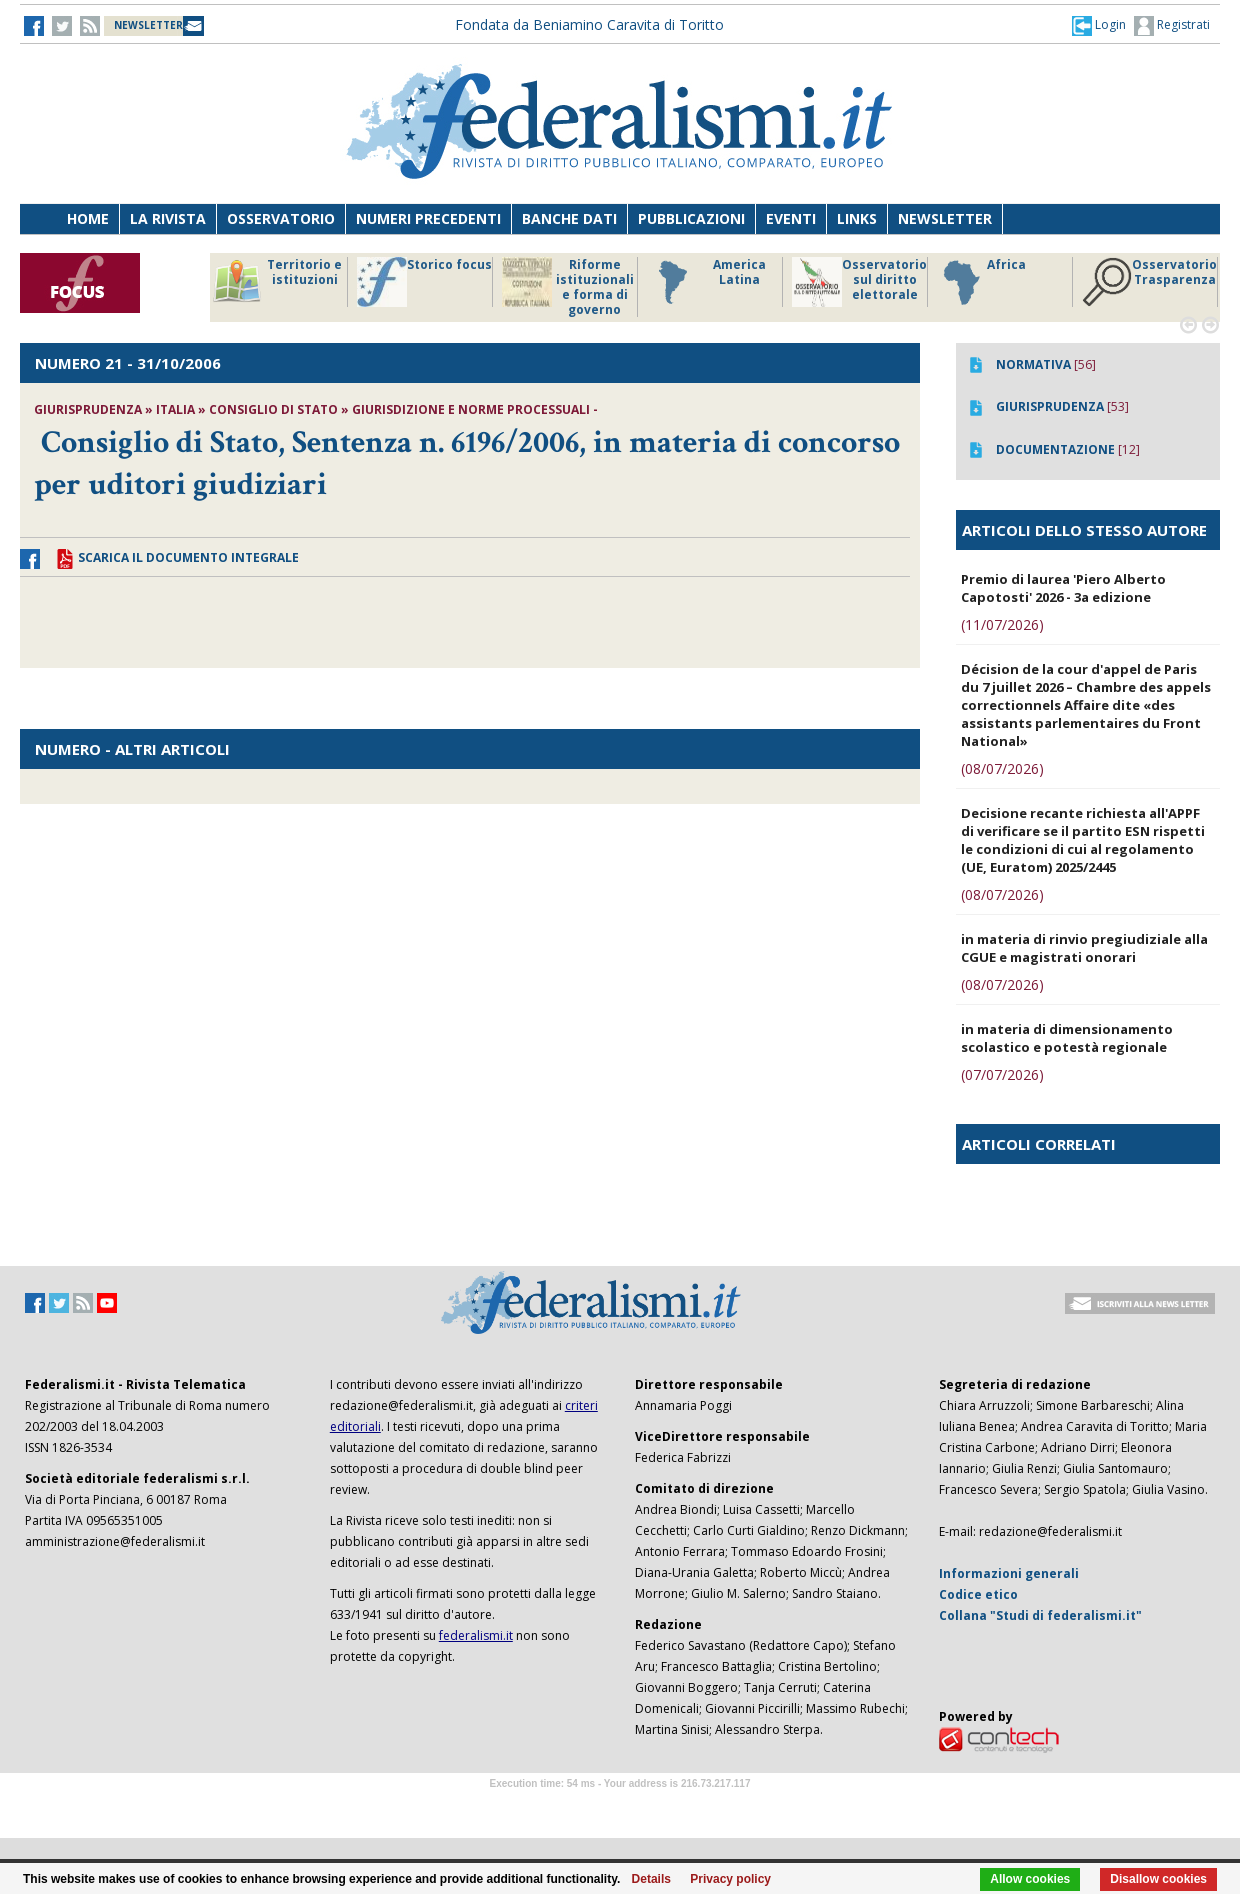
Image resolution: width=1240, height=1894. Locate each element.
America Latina (706, 282)
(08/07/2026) (1002, 768)
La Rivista (168, 218)
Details (651, 1879)
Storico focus (424, 282)
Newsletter (945, 218)
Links (857, 218)
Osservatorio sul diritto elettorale (859, 282)
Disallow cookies (1158, 1879)
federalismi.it (476, 1635)
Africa (981, 282)
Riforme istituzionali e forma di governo (568, 287)
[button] (1099, 25)
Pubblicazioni (691, 218)
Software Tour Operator (620, 1806)
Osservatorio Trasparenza (1149, 282)
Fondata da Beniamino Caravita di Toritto (589, 24)
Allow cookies (1030, 1879)
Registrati (1172, 26)
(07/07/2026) (1002, 1074)
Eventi (791, 218)
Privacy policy (730, 1879)
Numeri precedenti (428, 218)
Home (88, 218)
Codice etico (978, 1594)
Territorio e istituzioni (277, 282)
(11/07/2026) (1002, 624)
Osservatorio (281, 218)
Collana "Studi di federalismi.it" (1040, 1615)
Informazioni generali (1009, 1573)
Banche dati (569, 218)
